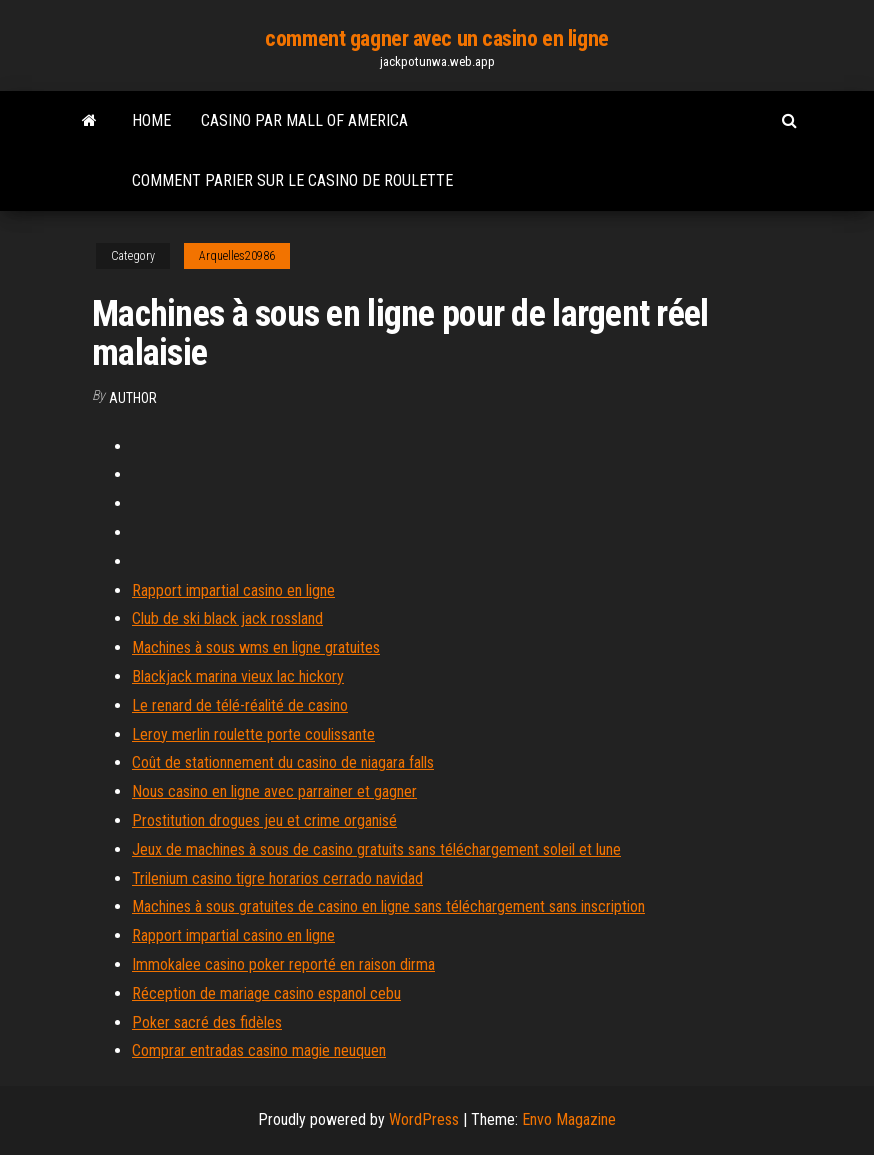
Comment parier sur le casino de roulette (292, 180)
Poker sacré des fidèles (207, 1022)
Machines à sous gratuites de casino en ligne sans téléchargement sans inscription (388, 906)
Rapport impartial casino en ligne (233, 590)
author (133, 398)
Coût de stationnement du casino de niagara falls (283, 762)
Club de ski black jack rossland (227, 618)
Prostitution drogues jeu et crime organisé (264, 820)
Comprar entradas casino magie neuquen (259, 1050)
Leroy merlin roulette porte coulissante (253, 734)
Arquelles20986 (237, 256)
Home (151, 120)
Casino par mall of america (304, 120)
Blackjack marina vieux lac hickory (238, 676)
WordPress (424, 1119)
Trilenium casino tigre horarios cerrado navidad (277, 878)
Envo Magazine (569, 1119)
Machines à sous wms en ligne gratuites (256, 647)
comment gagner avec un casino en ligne (436, 38)
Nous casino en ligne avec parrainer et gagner (274, 791)
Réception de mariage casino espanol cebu (266, 993)
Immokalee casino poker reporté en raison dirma (283, 964)
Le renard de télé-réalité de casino (240, 705)
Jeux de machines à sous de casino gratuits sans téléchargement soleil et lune (376, 849)
